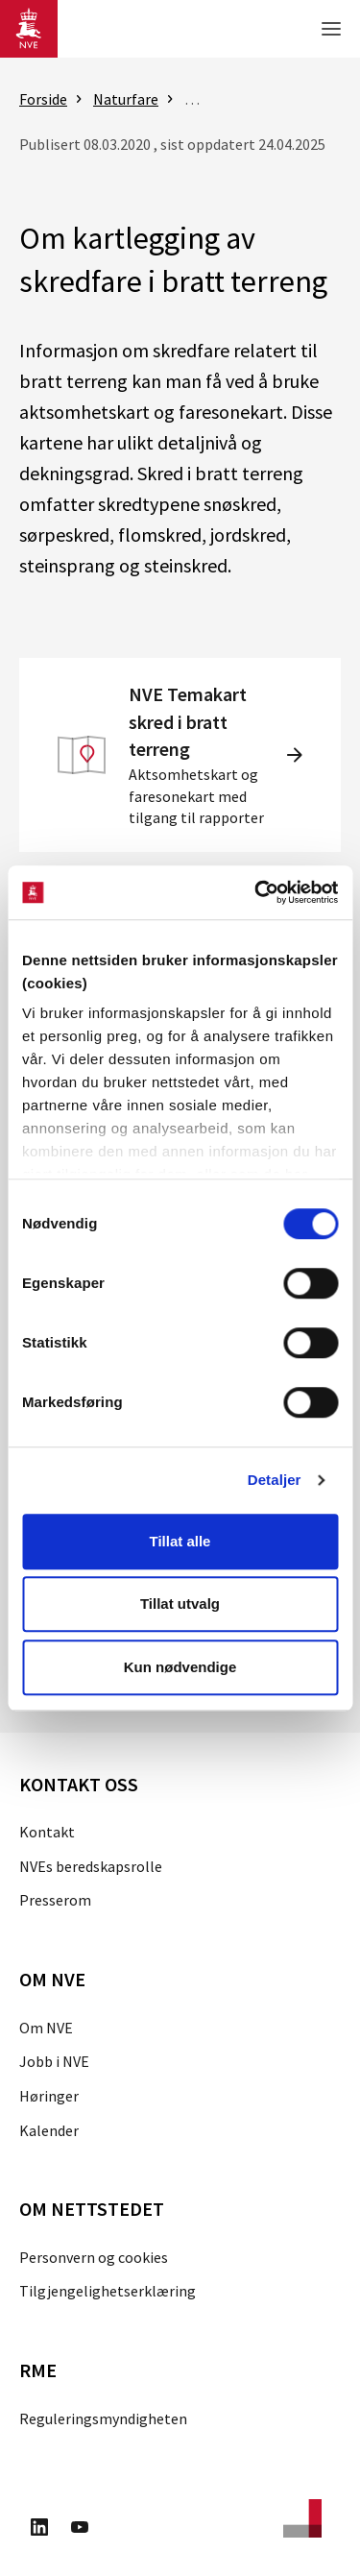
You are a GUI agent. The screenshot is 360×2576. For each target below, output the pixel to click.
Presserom (55, 1899)
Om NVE (46, 2027)
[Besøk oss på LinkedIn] (39, 2530)
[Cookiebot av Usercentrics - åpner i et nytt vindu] (256, 892)
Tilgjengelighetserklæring (107, 2290)
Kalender (49, 2130)
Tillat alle (180, 1541)
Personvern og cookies (93, 2257)
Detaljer (274, 1479)
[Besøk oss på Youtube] (80, 2530)
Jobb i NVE (54, 2061)
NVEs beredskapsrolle (90, 1866)
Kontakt (47, 1831)
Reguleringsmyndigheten (103, 2418)
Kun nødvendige (180, 1667)
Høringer (49, 2095)
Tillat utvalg (180, 1603)
